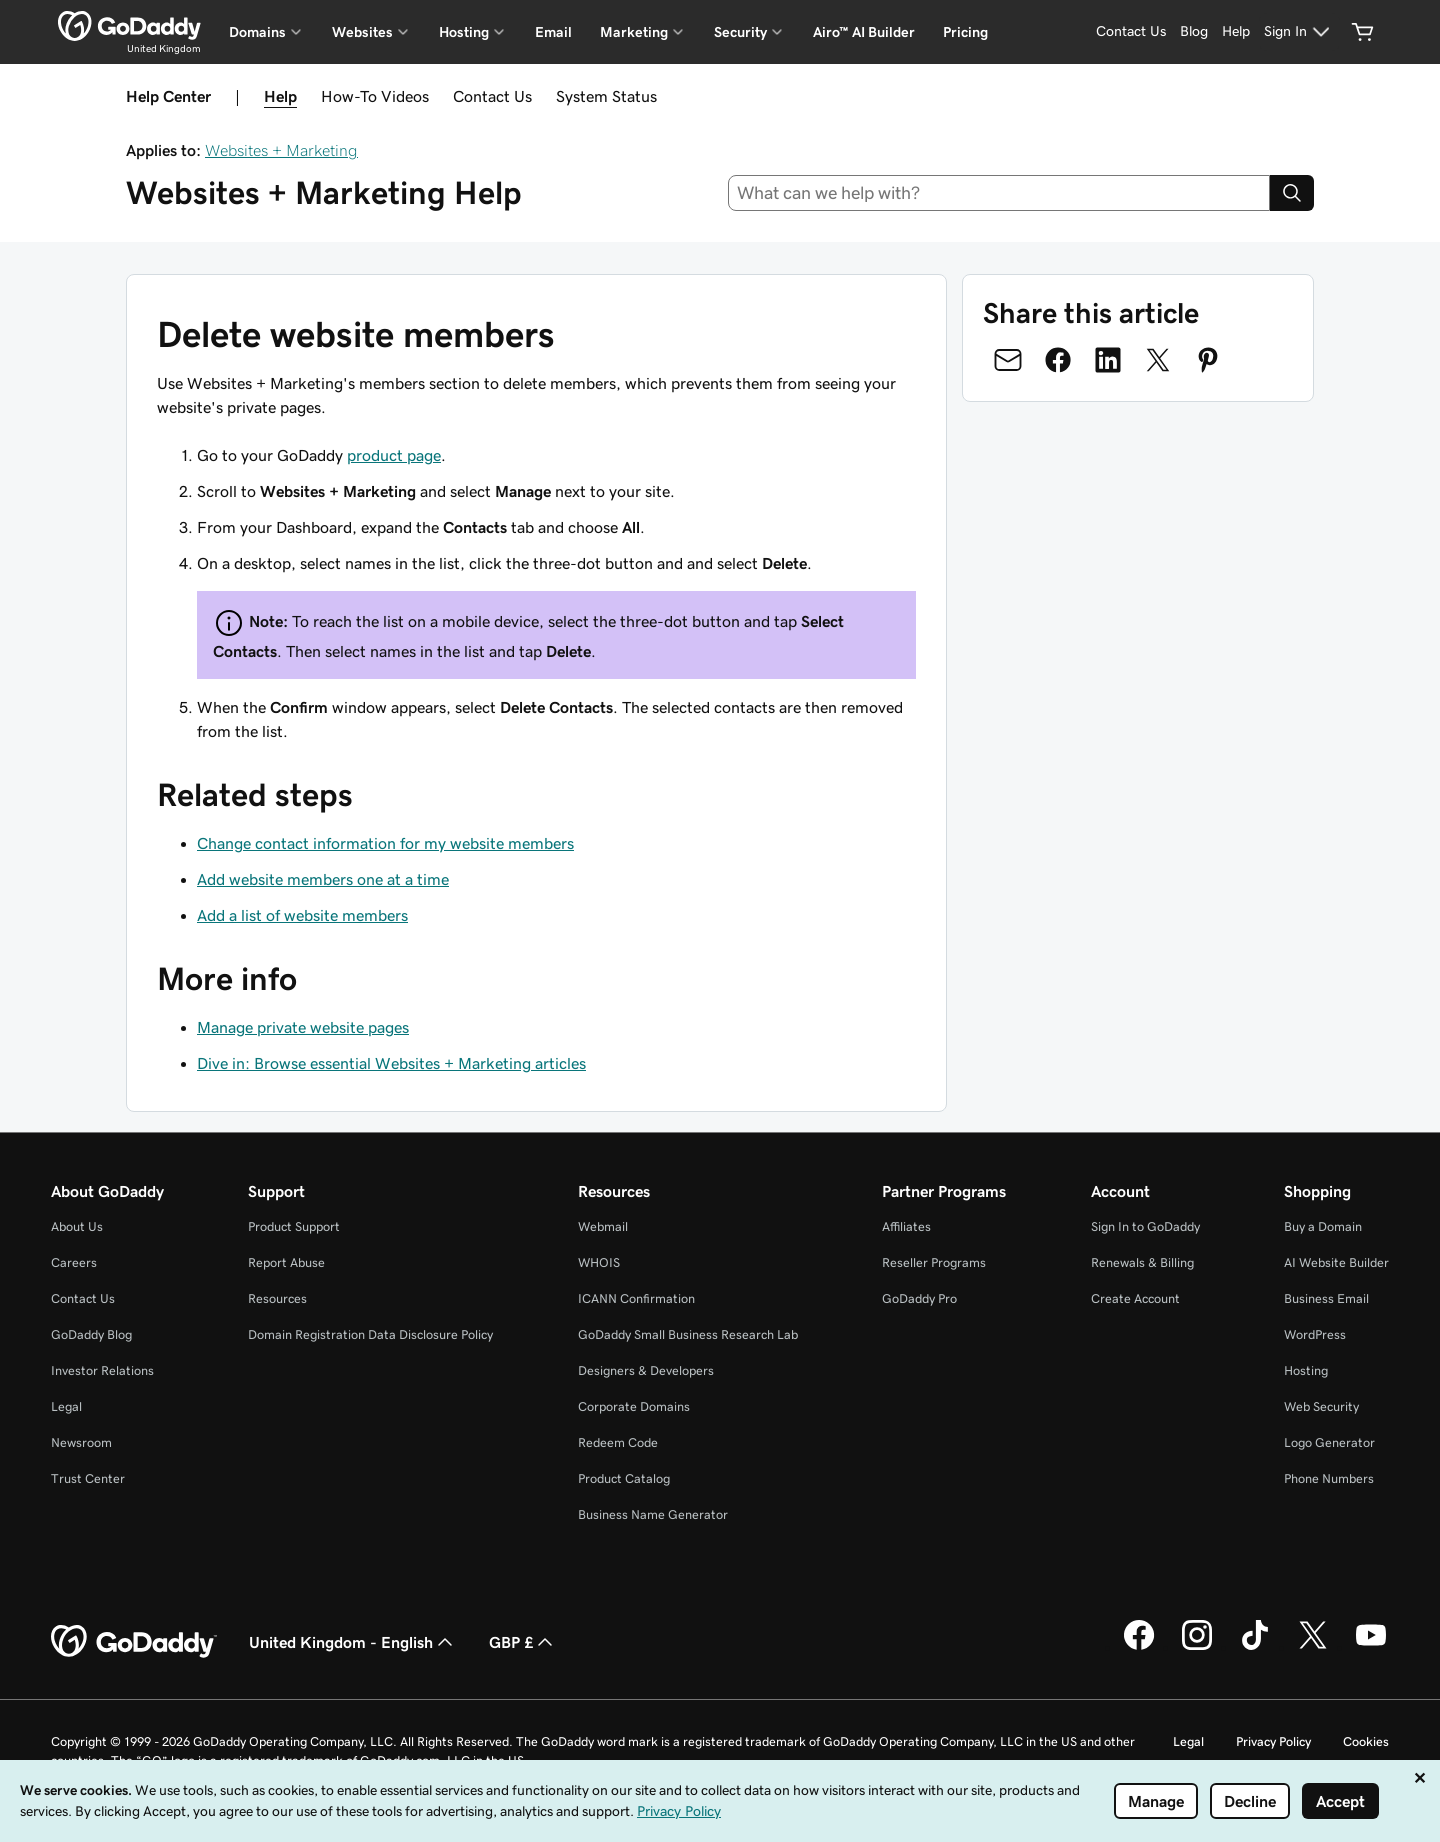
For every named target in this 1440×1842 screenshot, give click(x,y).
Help (280, 96)
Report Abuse (286, 1262)
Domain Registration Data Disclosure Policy (370, 1334)
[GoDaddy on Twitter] (1313, 1647)
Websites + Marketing (281, 150)
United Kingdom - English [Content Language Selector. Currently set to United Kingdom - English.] (353, 1642)
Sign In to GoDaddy (1145, 1226)
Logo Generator (1329, 1442)
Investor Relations (102, 1370)
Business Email (1326, 1298)
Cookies (1366, 1741)
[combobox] (999, 193)
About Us (77, 1226)
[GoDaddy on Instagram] (1197, 1647)
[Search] (1292, 193)
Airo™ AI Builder (864, 32)
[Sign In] (1299, 32)
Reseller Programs (934, 1262)
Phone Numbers (1329, 1478)
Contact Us (492, 96)
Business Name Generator (653, 1514)
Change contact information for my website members (385, 843)
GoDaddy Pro (919, 1298)
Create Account (1135, 1298)
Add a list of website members (302, 915)
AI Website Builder (1336, 1262)
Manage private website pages (303, 1027)
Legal (66, 1406)
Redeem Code (618, 1442)
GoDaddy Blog (91, 1334)
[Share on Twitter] (1158, 360)
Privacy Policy (1273, 1741)
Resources (277, 1298)
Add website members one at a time (323, 879)
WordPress (1315, 1334)
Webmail (603, 1226)
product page (394, 455)
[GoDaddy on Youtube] (1371, 1647)
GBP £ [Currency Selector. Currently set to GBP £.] (523, 1642)
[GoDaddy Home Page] (134, 1642)
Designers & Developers (646, 1370)
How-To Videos (375, 96)
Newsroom (81, 1442)
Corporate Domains (634, 1406)
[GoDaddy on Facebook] (1139, 1647)
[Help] (1236, 32)
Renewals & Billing (1142, 1262)
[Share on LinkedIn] (1108, 360)
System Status (606, 96)
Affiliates (906, 1226)
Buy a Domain (1323, 1226)
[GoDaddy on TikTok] (1255, 1647)
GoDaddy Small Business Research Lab (688, 1334)
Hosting (1306, 1370)
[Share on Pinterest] (1208, 360)
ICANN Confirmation (636, 1298)
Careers (74, 1262)
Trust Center (88, 1478)
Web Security (1321, 1406)
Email (553, 32)
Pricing (965, 32)
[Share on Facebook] (1058, 360)
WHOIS (599, 1262)
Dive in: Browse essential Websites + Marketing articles (391, 1063)
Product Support (294, 1226)
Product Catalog (624, 1478)
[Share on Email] (1008, 360)
